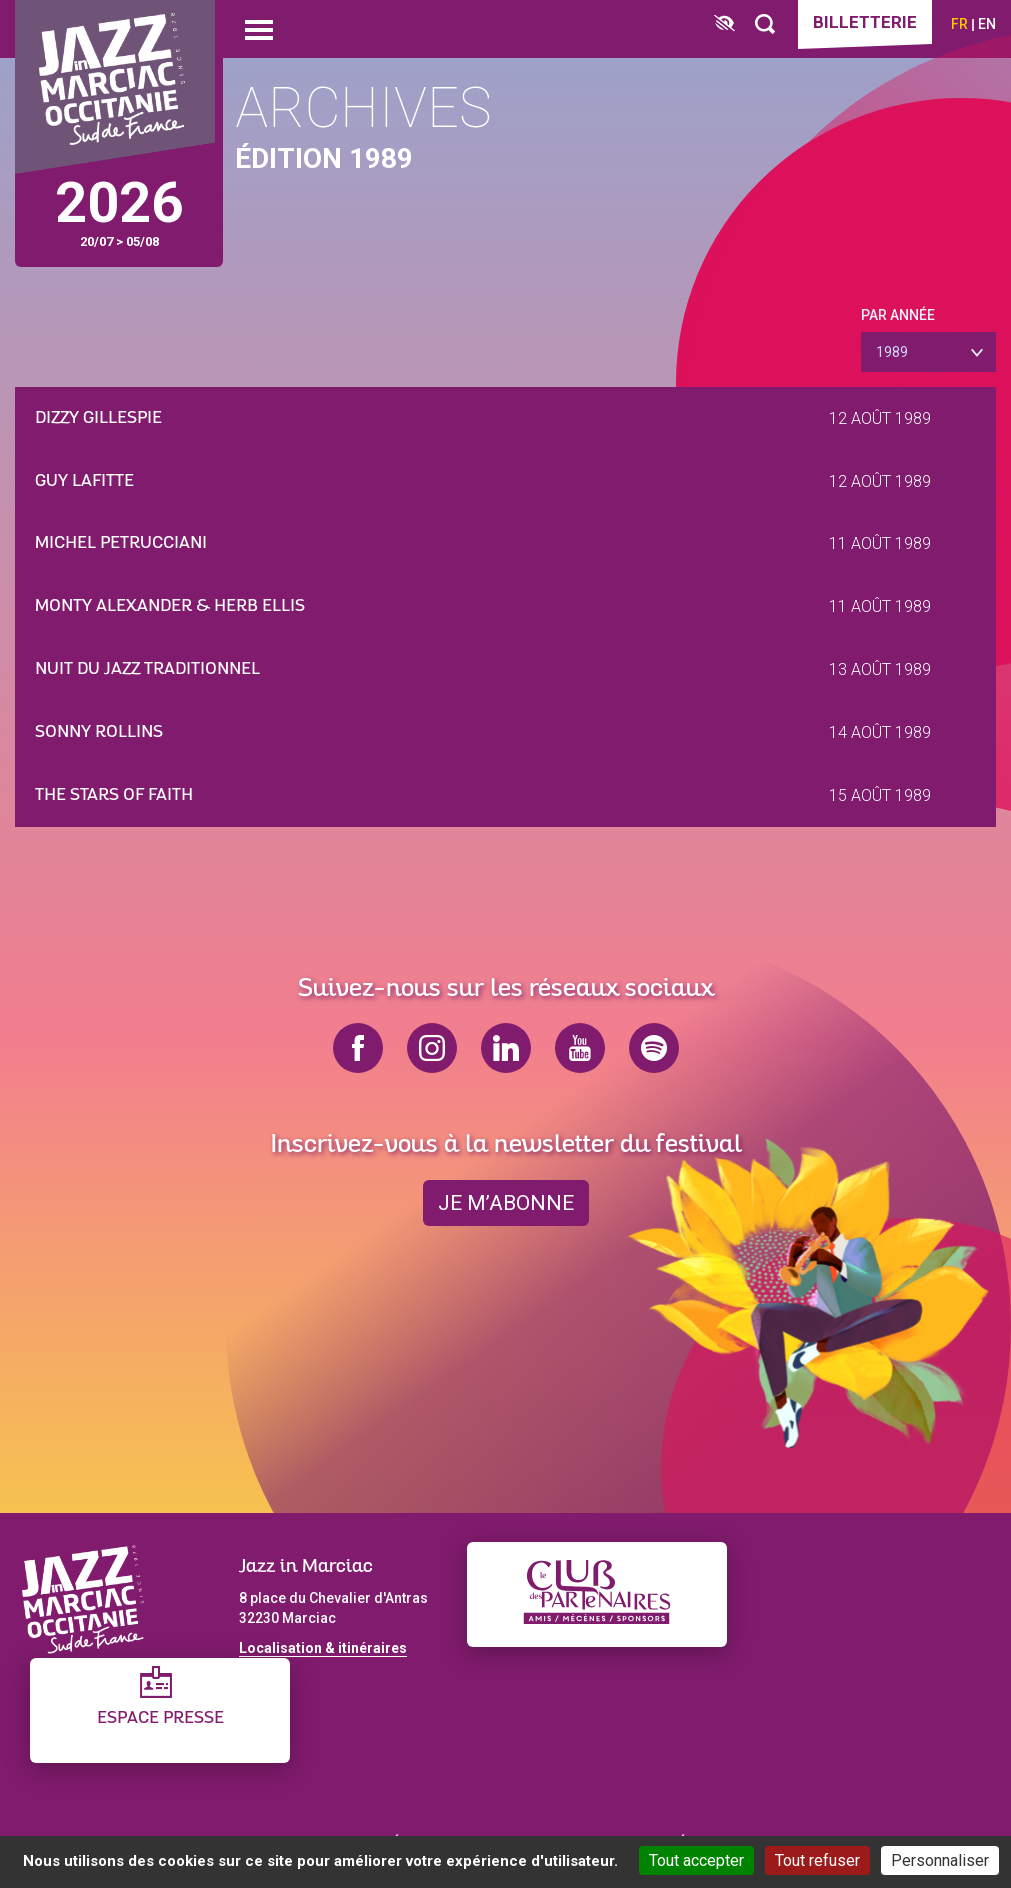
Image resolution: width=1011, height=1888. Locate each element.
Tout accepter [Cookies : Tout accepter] (696, 1860)
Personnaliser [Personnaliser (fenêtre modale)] (940, 1860)
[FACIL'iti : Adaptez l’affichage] (724, 24)
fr (959, 24)
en (987, 24)
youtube (580, 1048)
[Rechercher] (765, 24)
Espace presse (160, 1718)
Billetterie (865, 22)
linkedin (506, 1048)
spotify (654, 1048)
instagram (432, 1048)
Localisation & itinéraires (323, 1648)
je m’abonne (506, 1203)
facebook (358, 1048)
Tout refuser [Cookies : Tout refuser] (817, 1860)
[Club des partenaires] (597, 1594)
